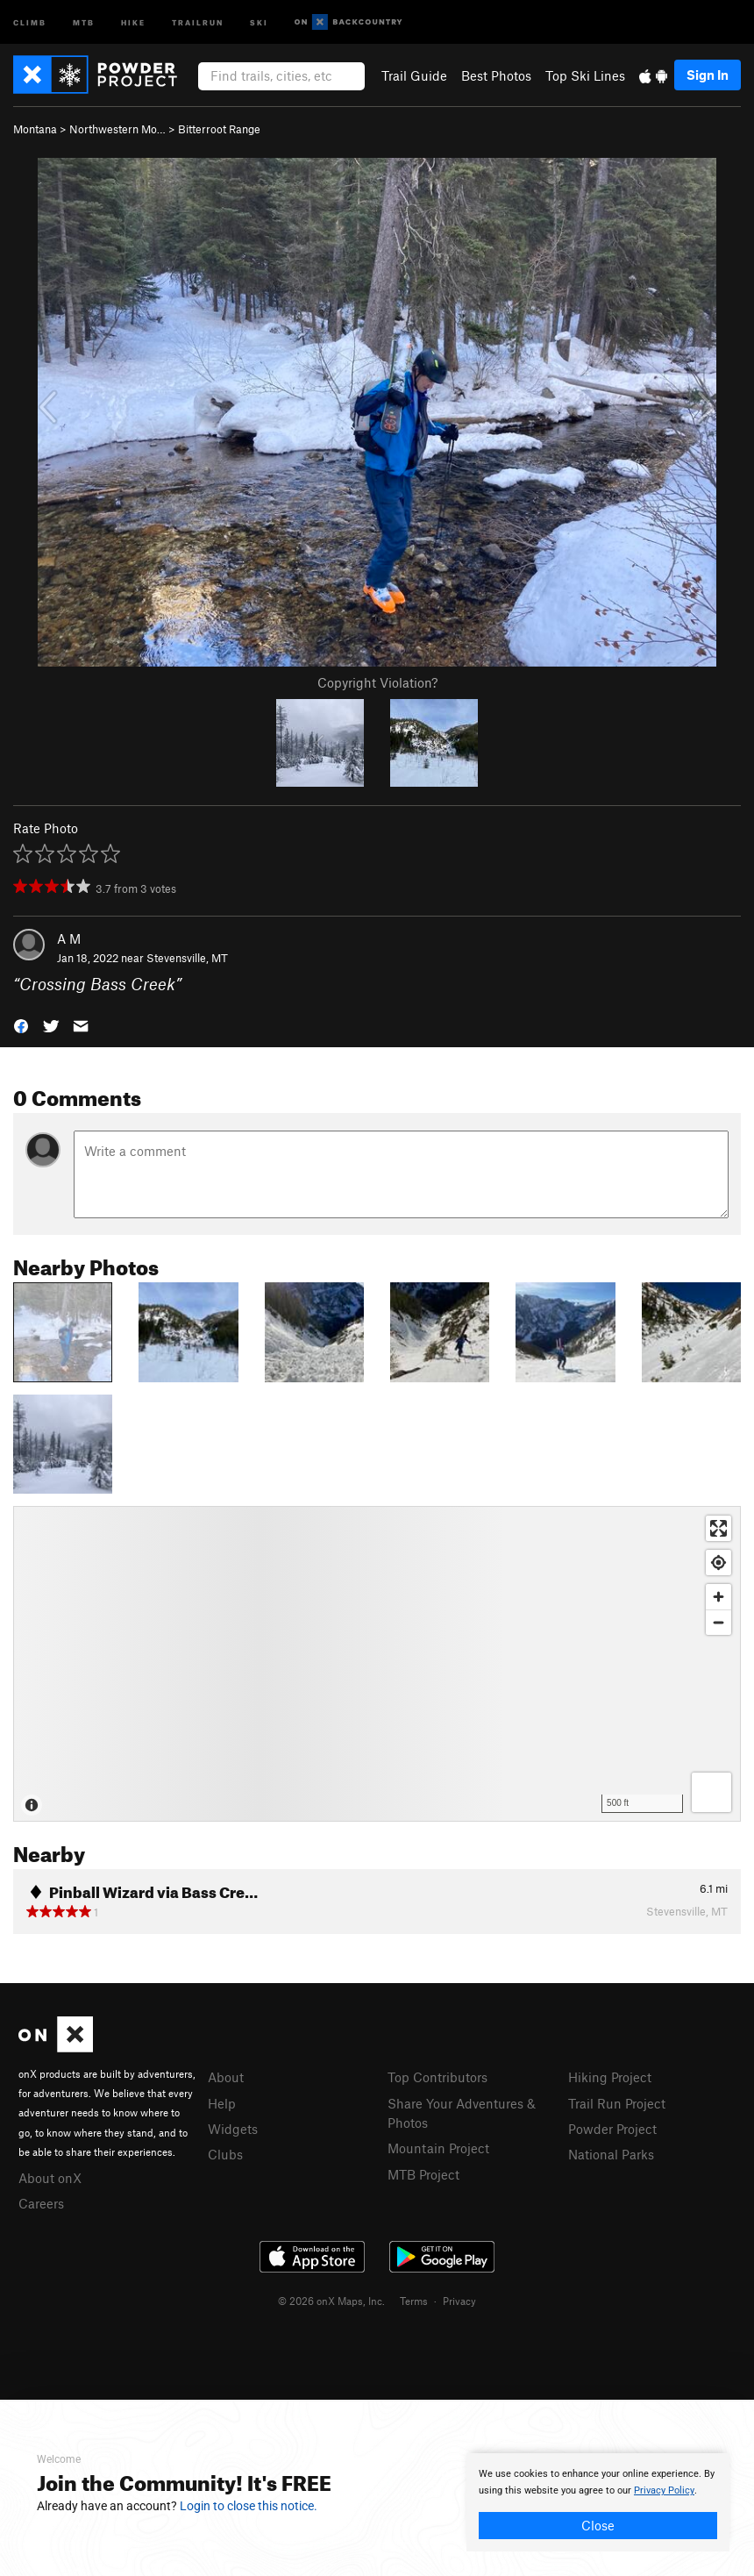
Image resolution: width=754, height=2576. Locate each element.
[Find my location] (718, 1562)
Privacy (459, 2300)
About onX (50, 2178)
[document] (598, 2502)
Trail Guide (414, 75)
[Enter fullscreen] (718, 1528)
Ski (259, 21)
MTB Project (423, 2174)
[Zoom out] (718, 1622)
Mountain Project (438, 2148)
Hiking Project (609, 2077)
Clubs (225, 2154)
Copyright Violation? (377, 682)
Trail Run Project (616, 2103)
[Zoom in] (718, 1596)
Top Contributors (437, 2077)
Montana (35, 129)
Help (222, 2103)
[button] (21, 1025)
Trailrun (198, 21)
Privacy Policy (664, 2490)
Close (598, 2525)
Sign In (707, 74)
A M (69, 938)
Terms (414, 2300)
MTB (84, 21)
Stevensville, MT (187, 958)
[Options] (711, 1792)
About (226, 2077)
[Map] (377, 1664)
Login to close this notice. (248, 2506)
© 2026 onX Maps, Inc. (331, 2300)
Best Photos (496, 75)
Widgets (233, 2129)
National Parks (611, 2154)
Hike (133, 21)
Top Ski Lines (585, 75)
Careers (41, 2203)
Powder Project (612, 2129)
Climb (29, 21)
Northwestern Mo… (117, 129)
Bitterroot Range (219, 129)
